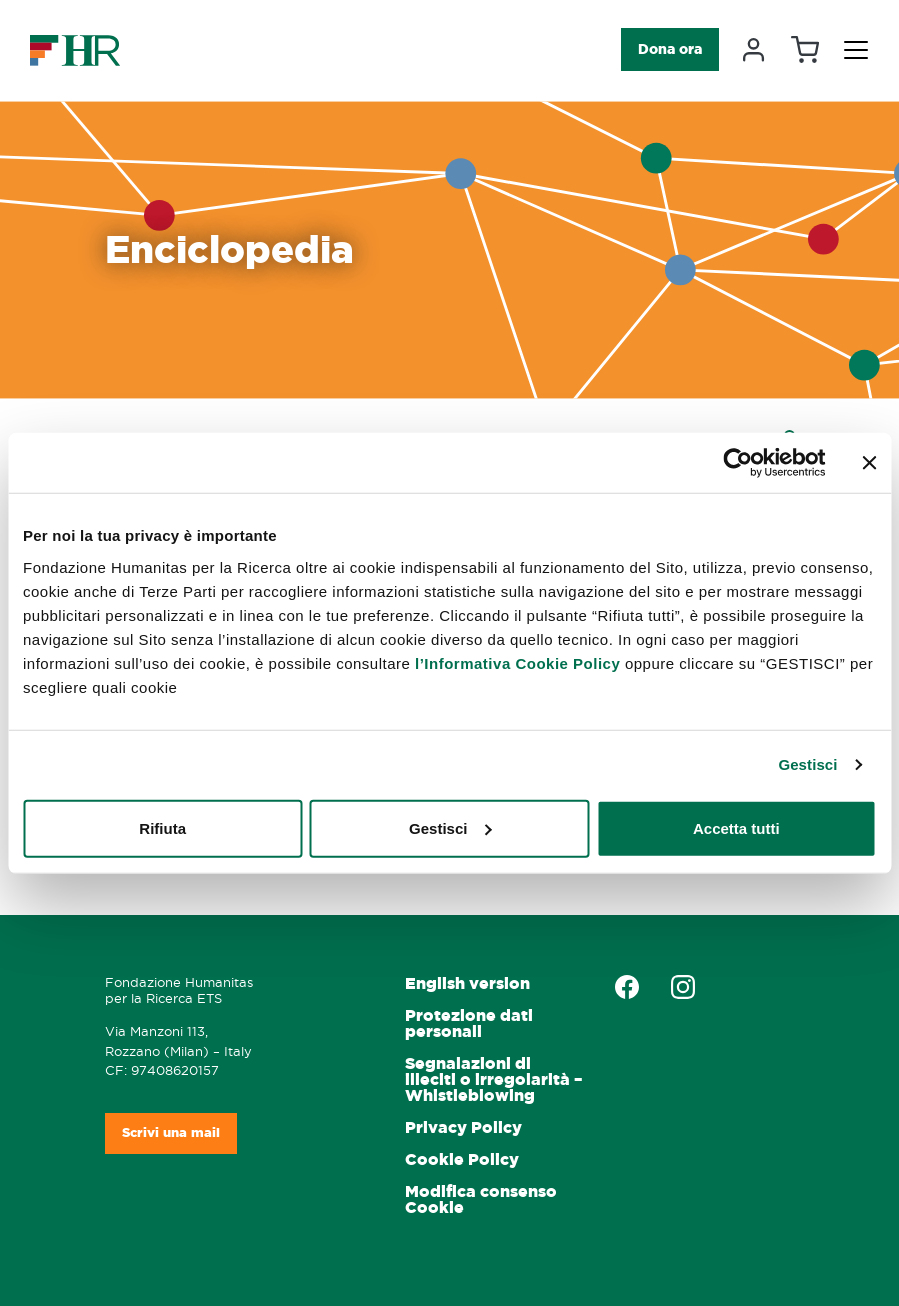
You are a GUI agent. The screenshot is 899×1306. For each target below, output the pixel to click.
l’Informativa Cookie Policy (517, 662)
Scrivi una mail (171, 1132)
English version (467, 983)
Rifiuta (162, 827)
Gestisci (807, 764)
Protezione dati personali (469, 1023)
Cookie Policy (462, 1159)
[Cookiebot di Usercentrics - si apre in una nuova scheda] (737, 463)
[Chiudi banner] (869, 463)
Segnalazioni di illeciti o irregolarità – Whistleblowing (493, 1079)
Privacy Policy (463, 1127)
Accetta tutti (736, 827)
